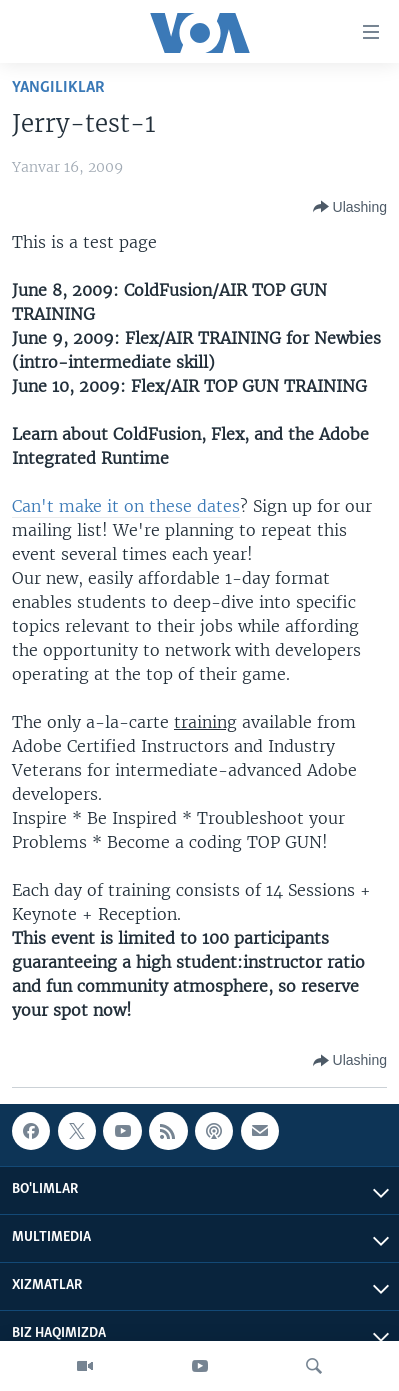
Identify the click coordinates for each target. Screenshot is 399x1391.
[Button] (350, 207)
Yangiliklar (58, 87)
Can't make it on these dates (126, 506)
